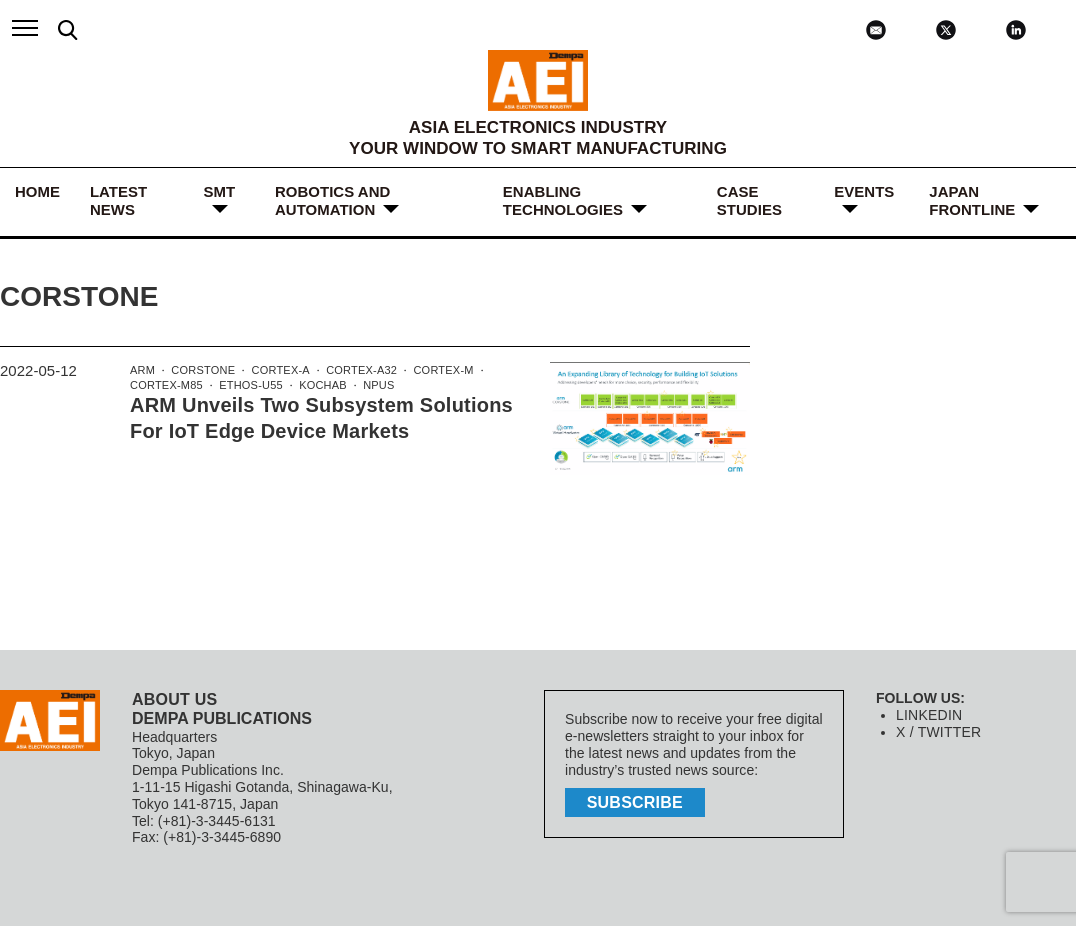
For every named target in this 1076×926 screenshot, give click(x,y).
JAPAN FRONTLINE (972, 200)
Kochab (317, 387)
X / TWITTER (937, 732)
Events (864, 191)
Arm (142, 371)
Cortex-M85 (165, 387)
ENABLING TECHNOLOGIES (563, 200)
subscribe (637, 800)
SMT (220, 191)
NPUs (372, 387)
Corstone (201, 371)
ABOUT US (174, 699)
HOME (37, 191)
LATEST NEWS (118, 200)
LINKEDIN (928, 715)
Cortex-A (277, 371)
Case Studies (749, 200)
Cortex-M (435, 371)
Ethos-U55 (248, 387)
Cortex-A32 (355, 371)
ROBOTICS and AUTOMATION (332, 200)
